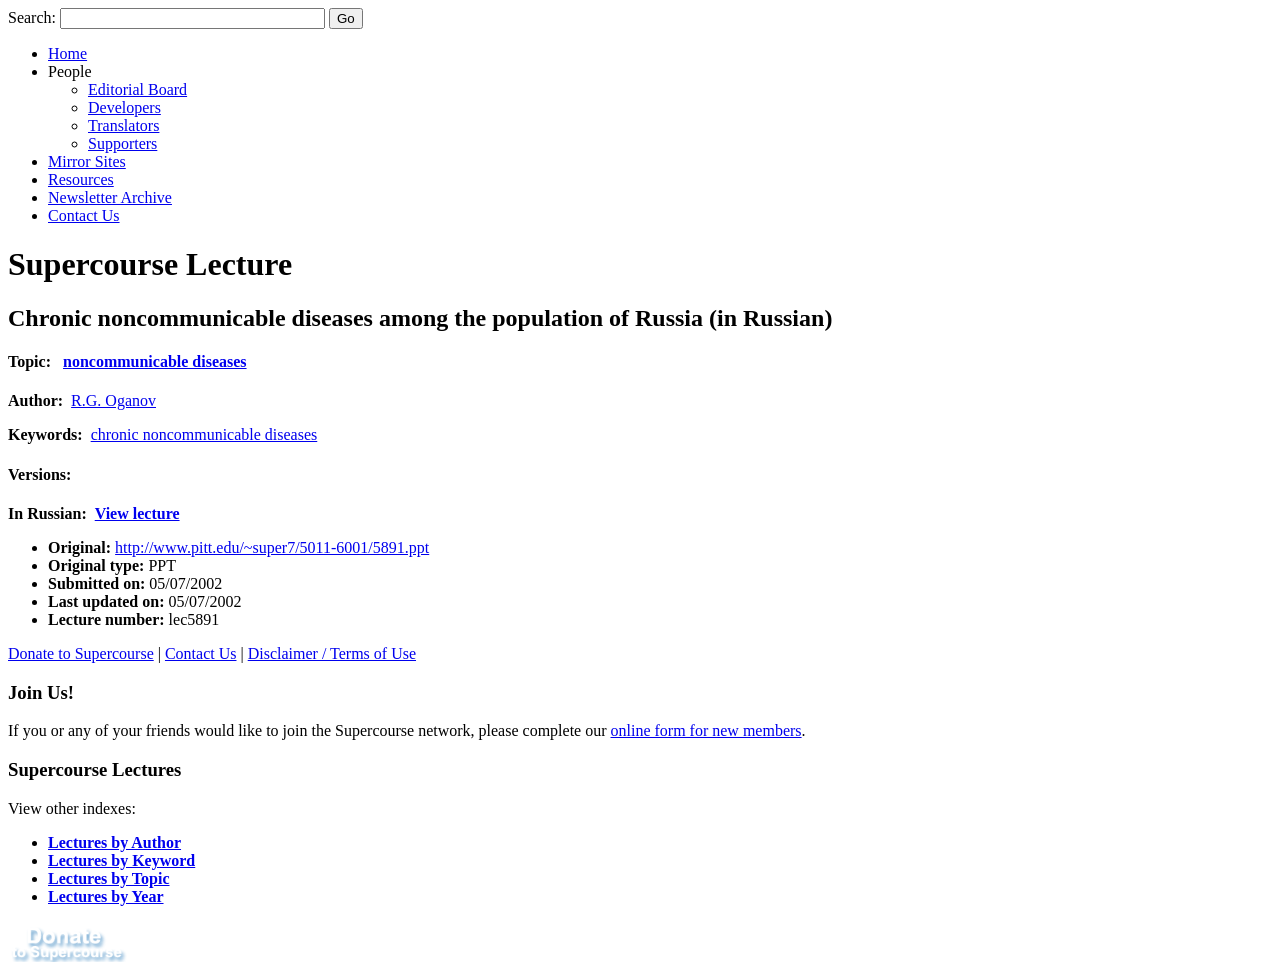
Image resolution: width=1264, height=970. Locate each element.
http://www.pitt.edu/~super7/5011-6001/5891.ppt (272, 547)
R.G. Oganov (113, 400)
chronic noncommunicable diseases (204, 434)
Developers (124, 107)
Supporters (122, 143)
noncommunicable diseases (155, 361)
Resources (81, 179)
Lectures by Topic (109, 878)
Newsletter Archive (110, 197)
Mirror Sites (87, 161)
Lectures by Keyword (121, 860)
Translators (123, 125)
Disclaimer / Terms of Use (332, 653)
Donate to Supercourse (81, 653)
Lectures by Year (106, 896)
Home (67, 53)
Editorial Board (137, 89)
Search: (32, 17)
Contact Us (84, 215)
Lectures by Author (114, 842)
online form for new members (706, 730)
